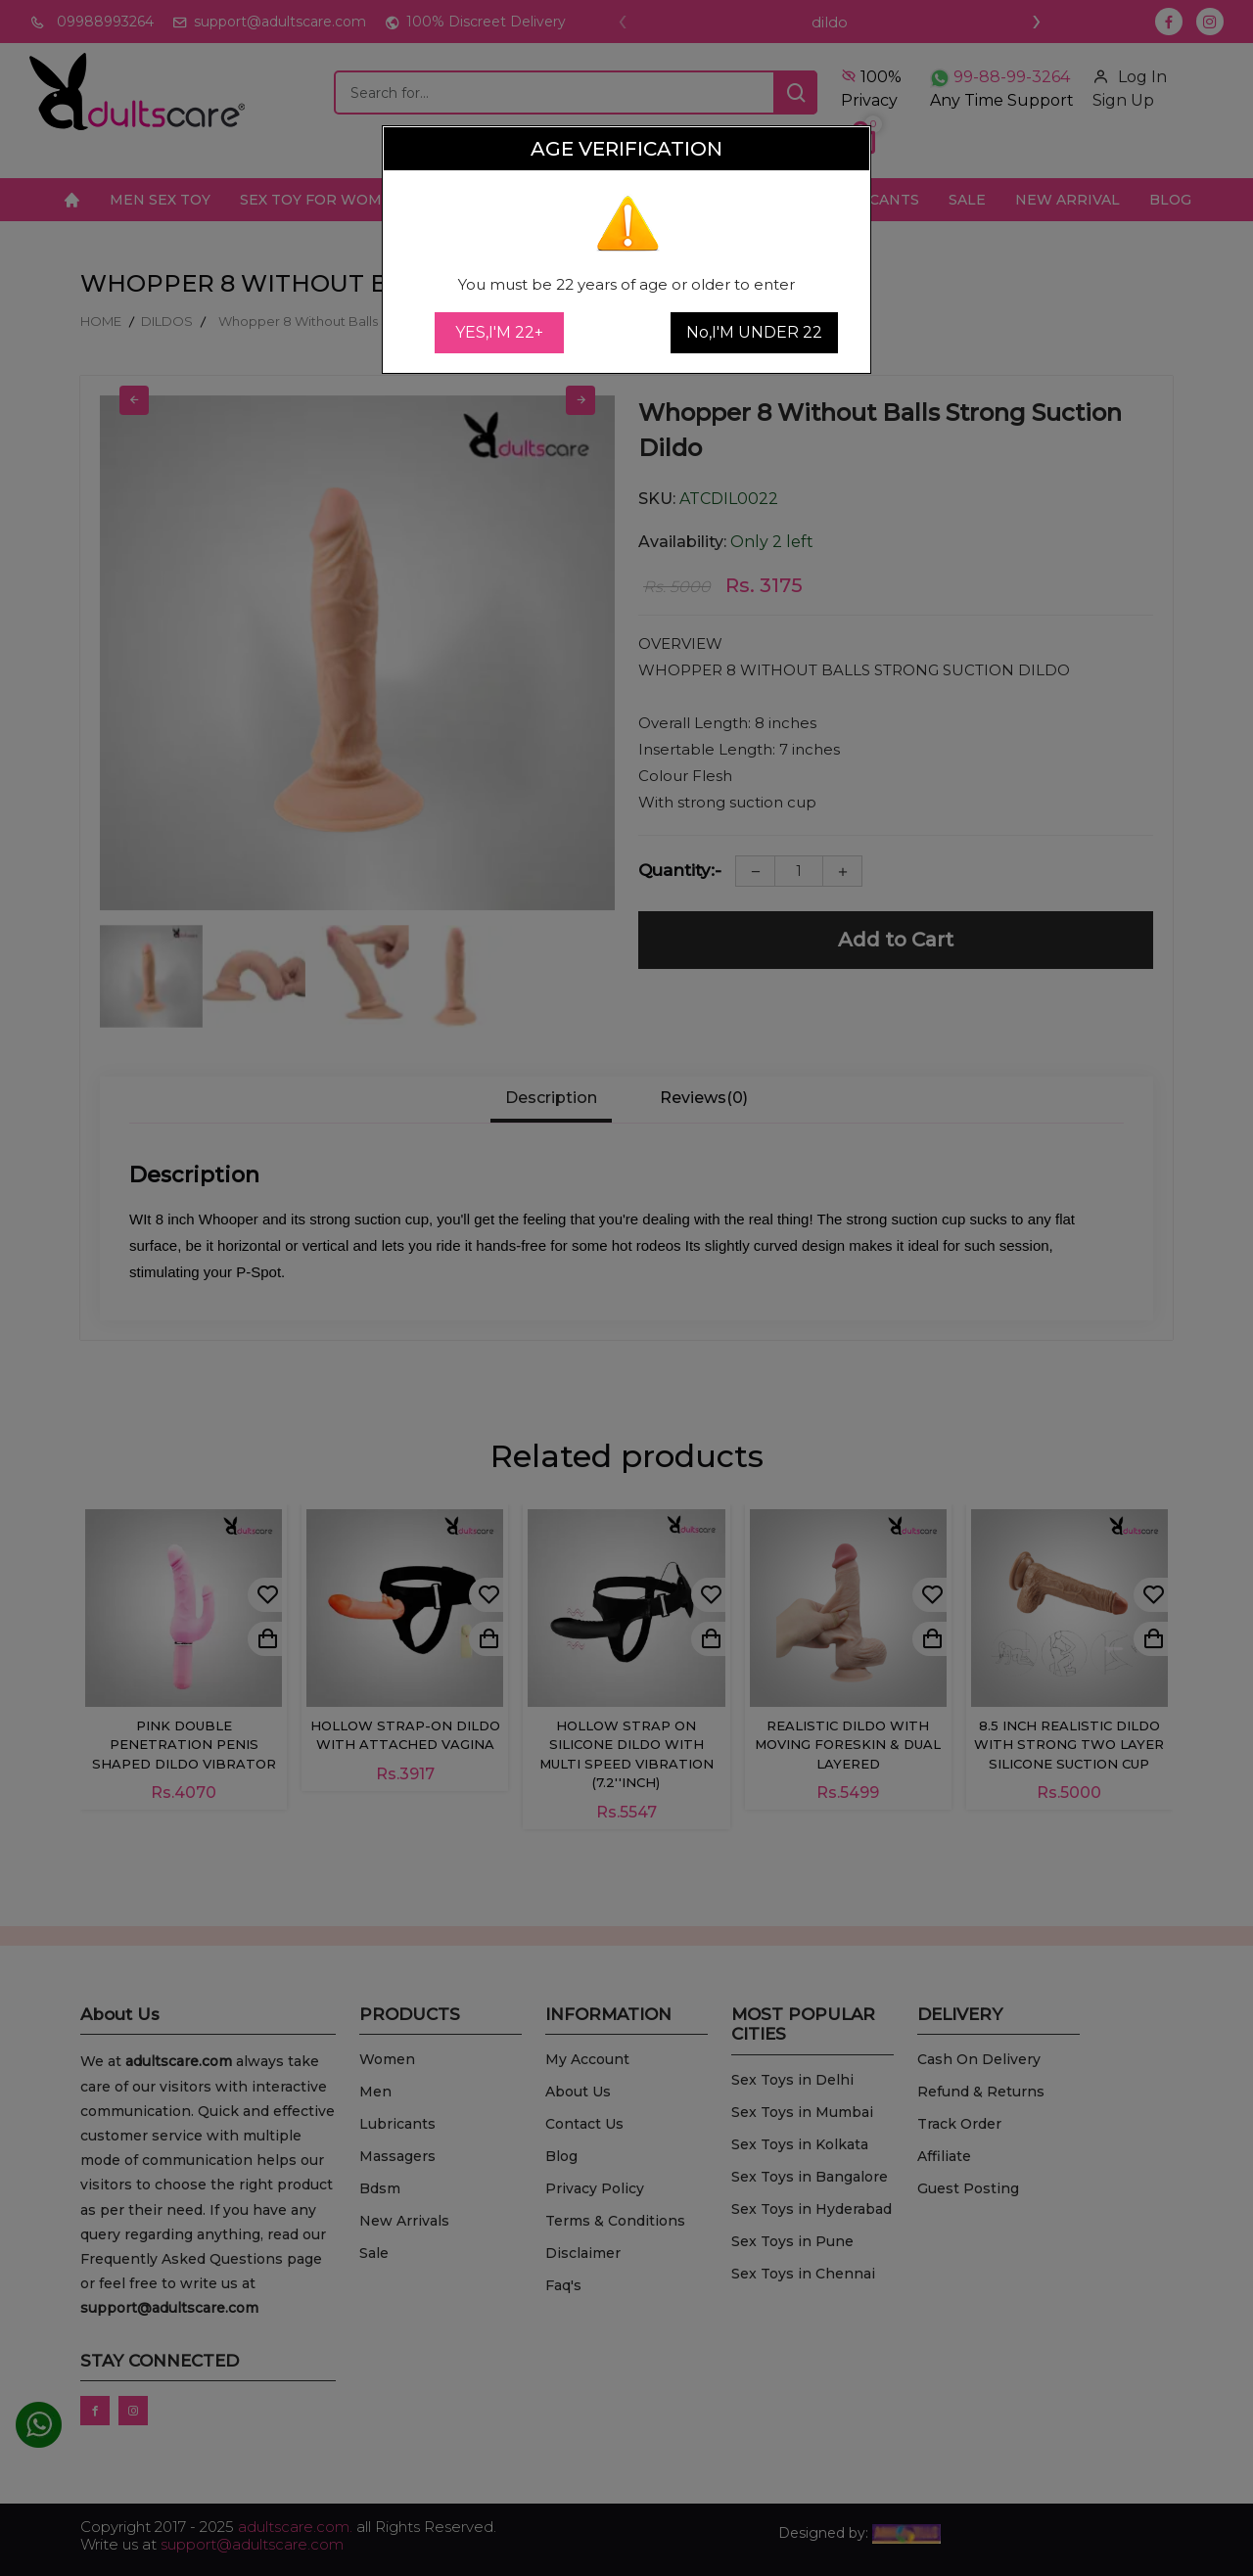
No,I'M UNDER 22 (754, 332)
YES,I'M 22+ (499, 332)
